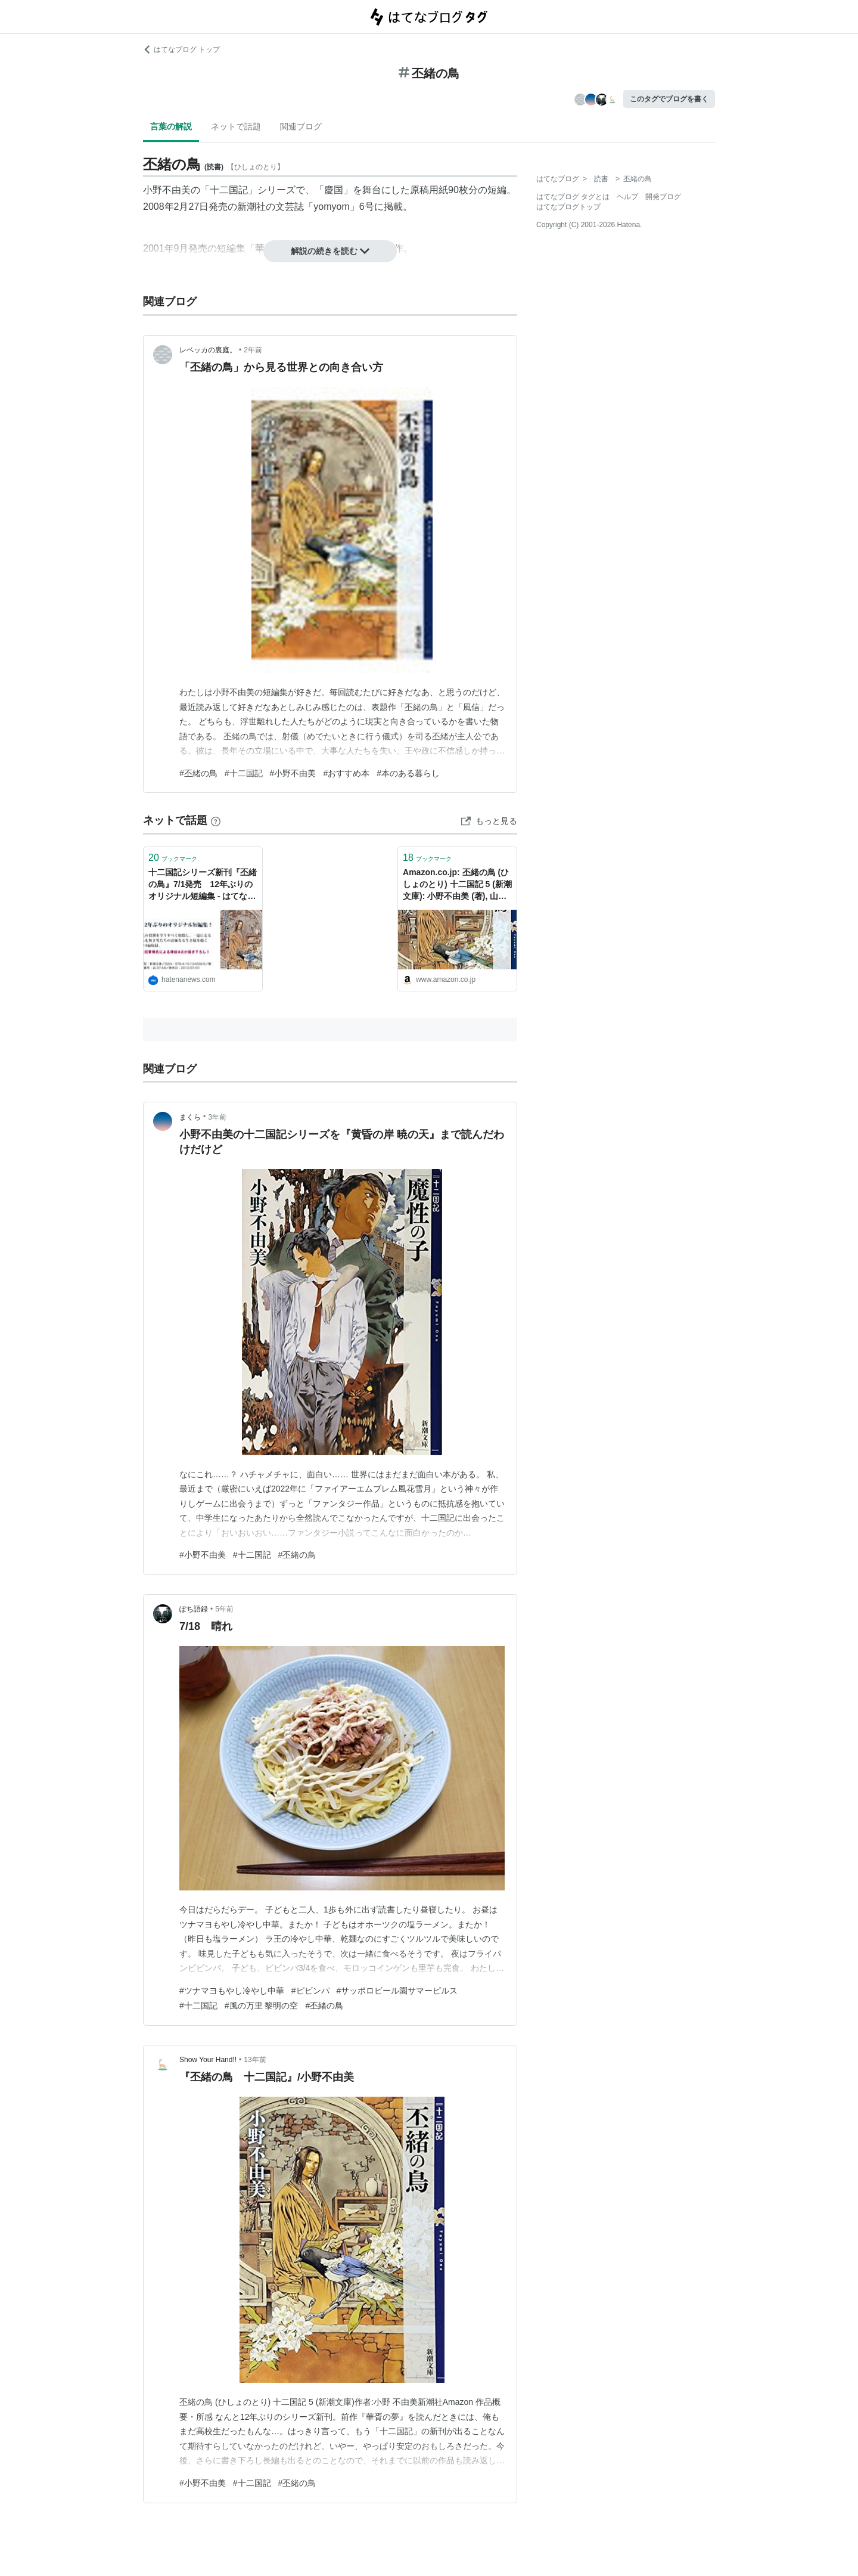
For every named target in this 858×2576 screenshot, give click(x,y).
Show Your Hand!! (208, 2060)
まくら (190, 1117)
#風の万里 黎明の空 (262, 2005)
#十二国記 (244, 773)
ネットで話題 (236, 126)
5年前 (224, 1609)
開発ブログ (663, 197)
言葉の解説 (171, 126)
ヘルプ (627, 197)
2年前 (253, 350)
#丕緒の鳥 (198, 773)
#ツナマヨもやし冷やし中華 (231, 1990)
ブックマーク (172, 858)
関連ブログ (301, 126)
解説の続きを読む (330, 251)
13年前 (255, 2060)
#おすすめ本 (346, 773)
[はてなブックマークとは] (215, 820)
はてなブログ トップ (181, 49)
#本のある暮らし (408, 773)
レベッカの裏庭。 (208, 350)
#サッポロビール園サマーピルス (397, 1990)
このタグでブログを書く (669, 99)
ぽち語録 (193, 1609)
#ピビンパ (310, 1990)
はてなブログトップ (568, 207)
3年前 (217, 1117)
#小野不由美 (293, 773)
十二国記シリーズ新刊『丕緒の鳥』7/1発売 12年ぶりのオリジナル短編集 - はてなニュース (202, 885)
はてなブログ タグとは (573, 197)
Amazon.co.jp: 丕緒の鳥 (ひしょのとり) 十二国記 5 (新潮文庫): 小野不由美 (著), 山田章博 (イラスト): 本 (457, 885)
